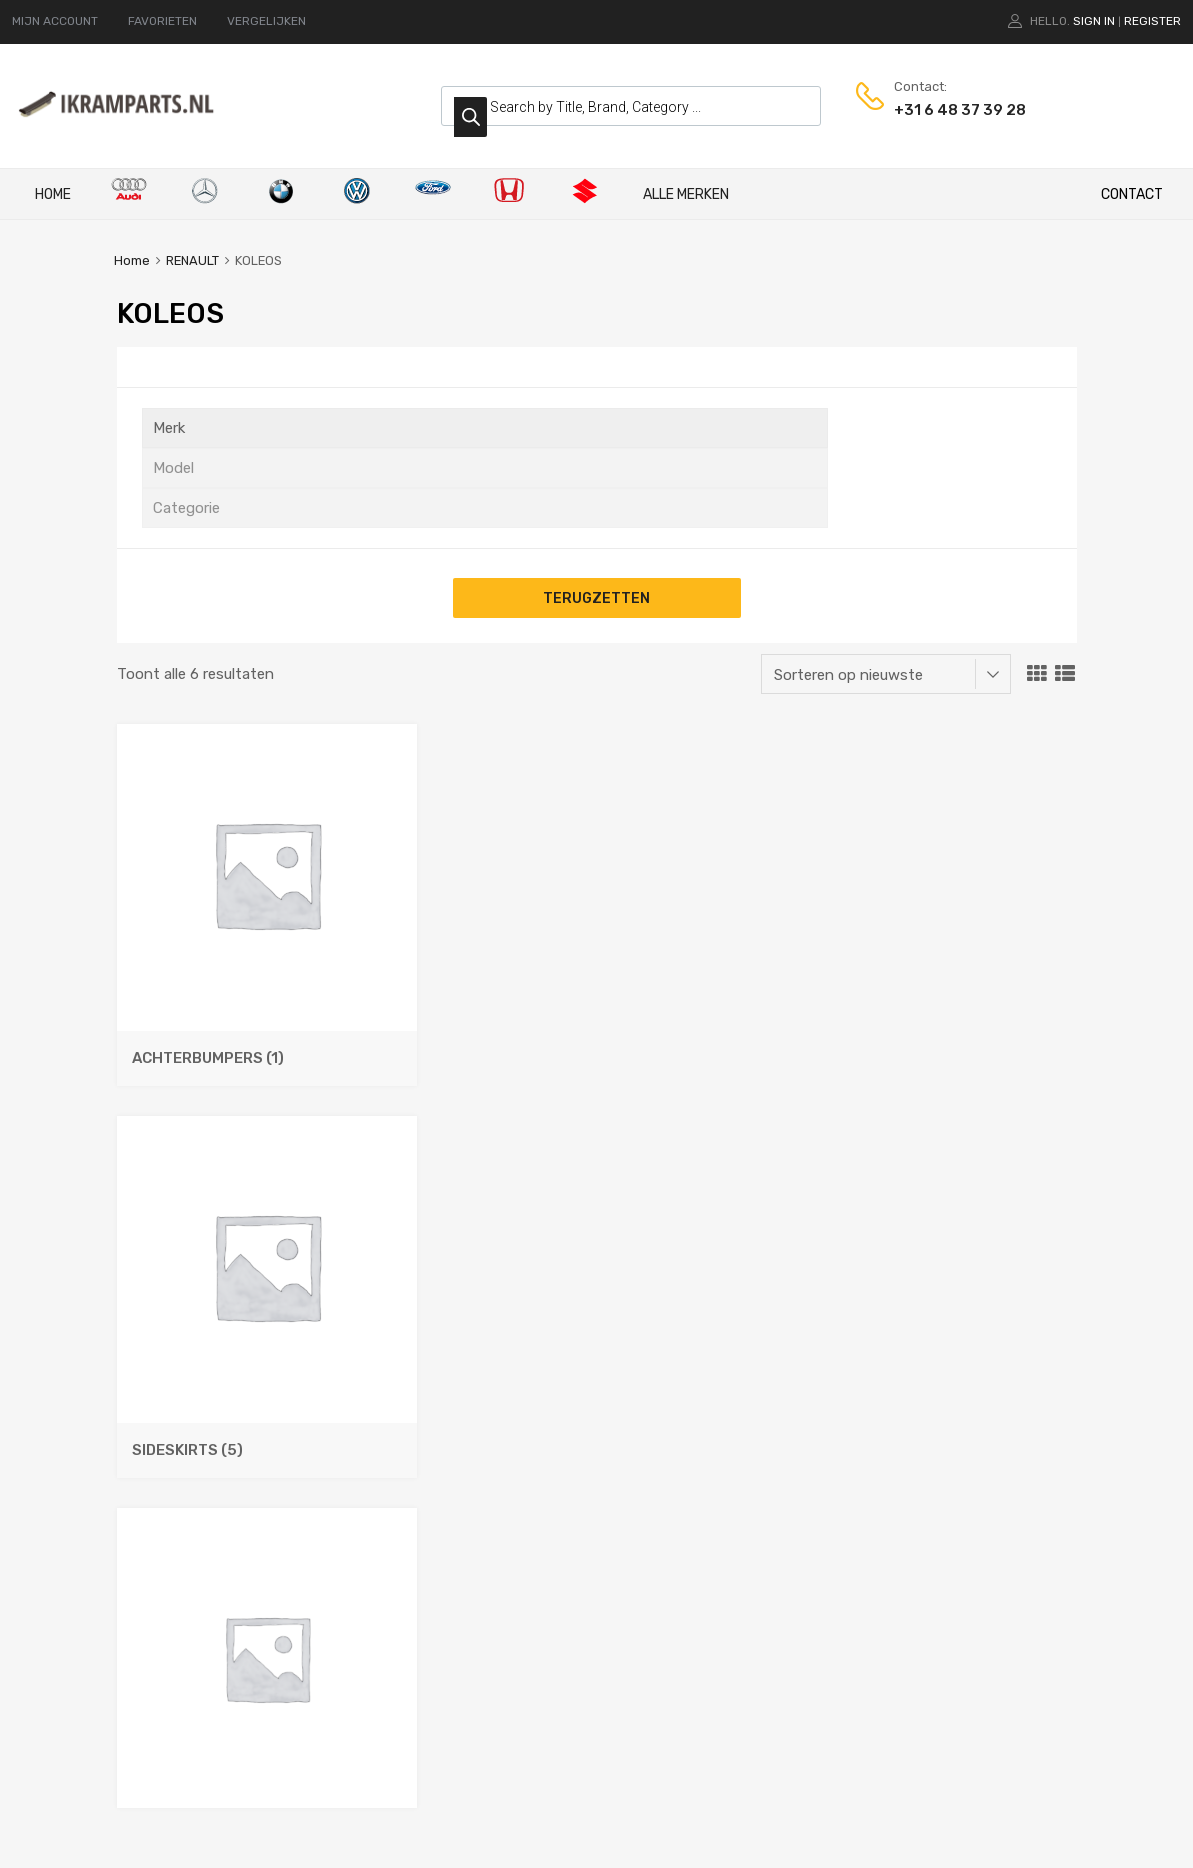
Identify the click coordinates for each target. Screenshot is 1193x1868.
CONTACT (1132, 194)
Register (1152, 21)
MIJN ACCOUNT (55, 21)
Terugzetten (596, 598)
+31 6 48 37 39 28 (943, 110)
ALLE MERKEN (686, 194)
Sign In (1094, 21)
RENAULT (192, 260)
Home (53, 194)
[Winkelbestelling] (886, 674)
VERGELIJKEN (266, 21)
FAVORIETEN (162, 21)
